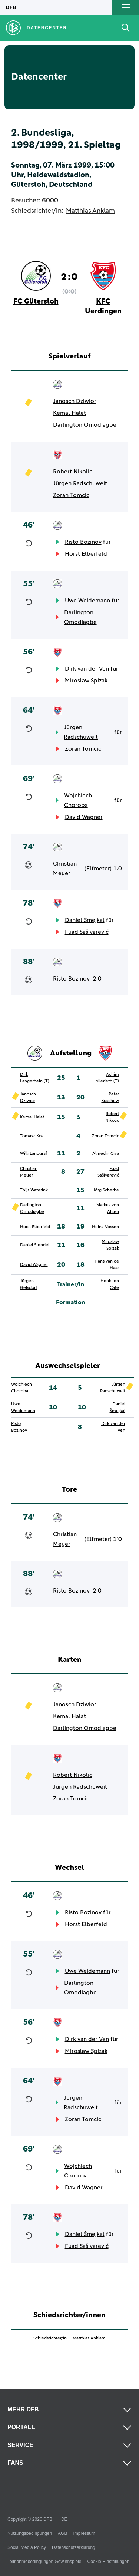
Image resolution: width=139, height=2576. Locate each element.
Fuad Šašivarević (87, 932)
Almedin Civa (105, 1153)
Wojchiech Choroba (78, 800)
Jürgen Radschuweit (80, 483)
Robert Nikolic (72, 471)
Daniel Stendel (34, 1245)
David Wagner (84, 817)
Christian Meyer (65, 868)
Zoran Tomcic (71, 495)
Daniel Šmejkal (85, 920)
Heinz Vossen (105, 1227)
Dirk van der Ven (87, 669)
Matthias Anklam (90, 211)
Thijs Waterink (34, 1190)
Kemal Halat (69, 413)
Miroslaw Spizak (86, 681)
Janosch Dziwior (74, 401)
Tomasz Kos (31, 1136)
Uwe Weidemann (87, 601)
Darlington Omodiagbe (84, 425)
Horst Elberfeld (86, 554)
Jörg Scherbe (106, 1190)
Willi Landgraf (33, 1153)
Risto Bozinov (83, 542)
